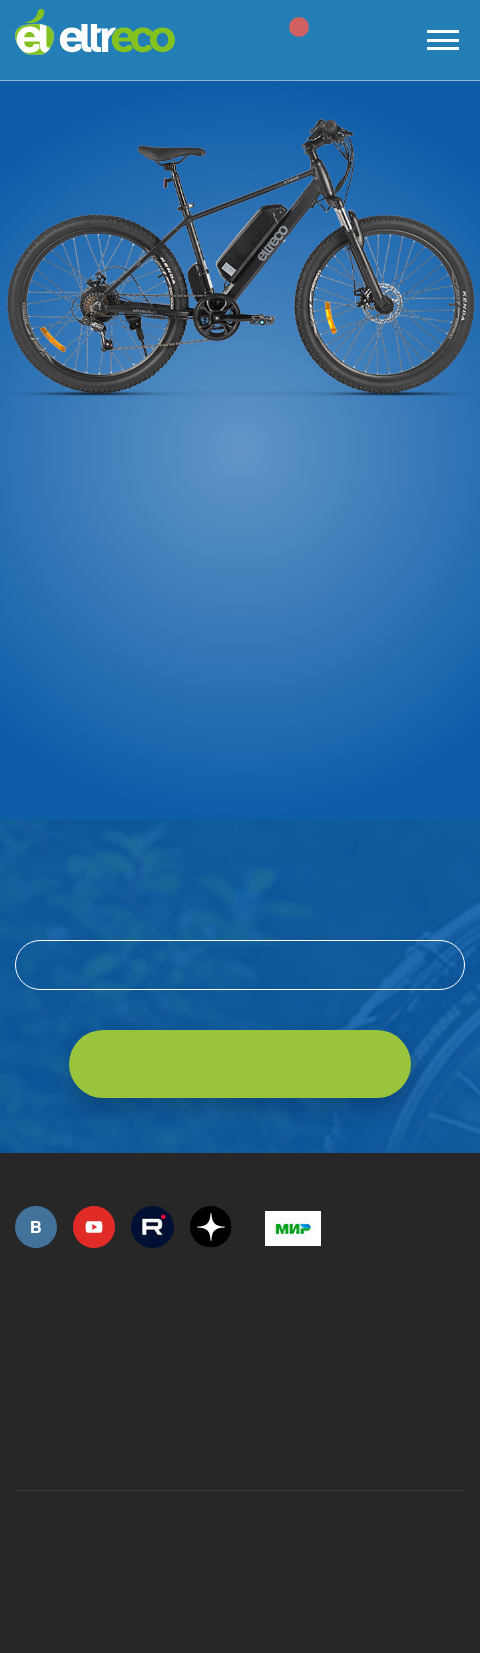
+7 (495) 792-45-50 (26, 1345)
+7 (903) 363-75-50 (276, 1438)
